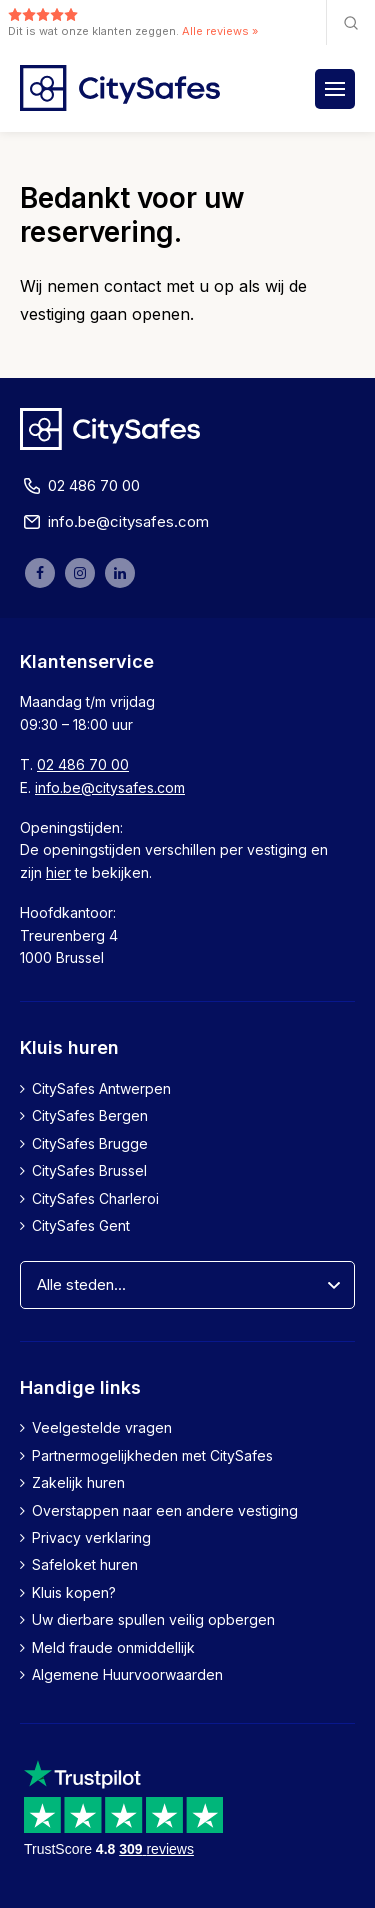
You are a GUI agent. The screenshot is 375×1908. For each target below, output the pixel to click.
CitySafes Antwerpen (101, 1088)
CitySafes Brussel (89, 1170)
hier (58, 872)
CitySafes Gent (81, 1225)
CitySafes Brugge (90, 1143)
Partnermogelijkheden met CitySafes (152, 1455)
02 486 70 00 (80, 486)
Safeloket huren (85, 1564)
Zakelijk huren (78, 1482)
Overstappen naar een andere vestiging (165, 1510)
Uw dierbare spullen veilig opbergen (153, 1619)
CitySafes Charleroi (95, 1198)
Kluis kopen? (74, 1592)
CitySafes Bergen (90, 1115)
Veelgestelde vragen (102, 1427)
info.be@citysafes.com (114, 522)
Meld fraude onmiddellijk (113, 1647)
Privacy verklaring (91, 1537)
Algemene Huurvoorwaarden (127, 1674)
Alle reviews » (220, 31)
